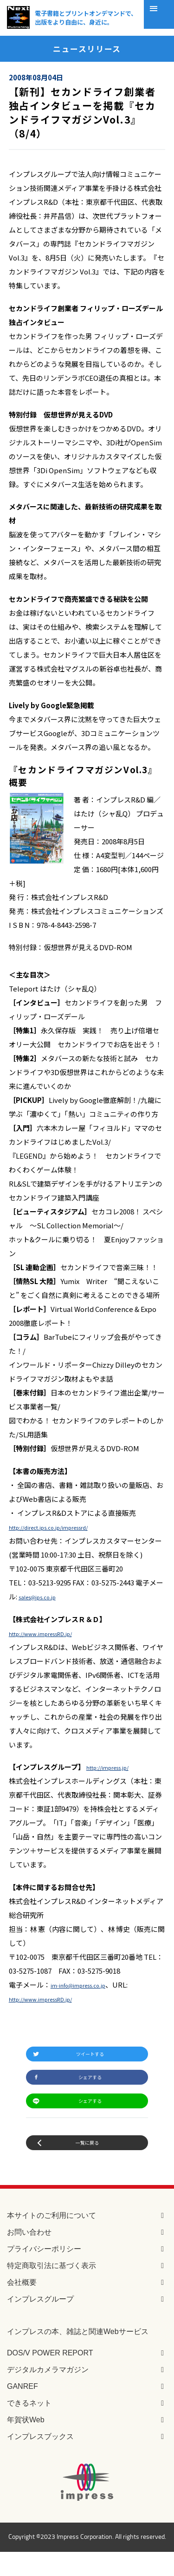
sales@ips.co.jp (44, 1596)
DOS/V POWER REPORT (50, 2377)
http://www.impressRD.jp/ (52, 1633)
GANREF (22, 2410)
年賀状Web (26, 2444)
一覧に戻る (87, 2163)
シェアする (91, 2086)
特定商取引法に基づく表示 (51, 2290)
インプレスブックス (40, 2461)
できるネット (29, 2427)
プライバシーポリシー (44, 2273)
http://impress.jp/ (116, 1767)
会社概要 (22, 2306)
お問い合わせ (29, 2256)
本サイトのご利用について (51, 2239)
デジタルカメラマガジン (48, 2394)
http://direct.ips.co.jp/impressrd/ (63, 1527)
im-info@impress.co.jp (87, 1984)
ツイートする (91, 2056)
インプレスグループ (40, 2323)
